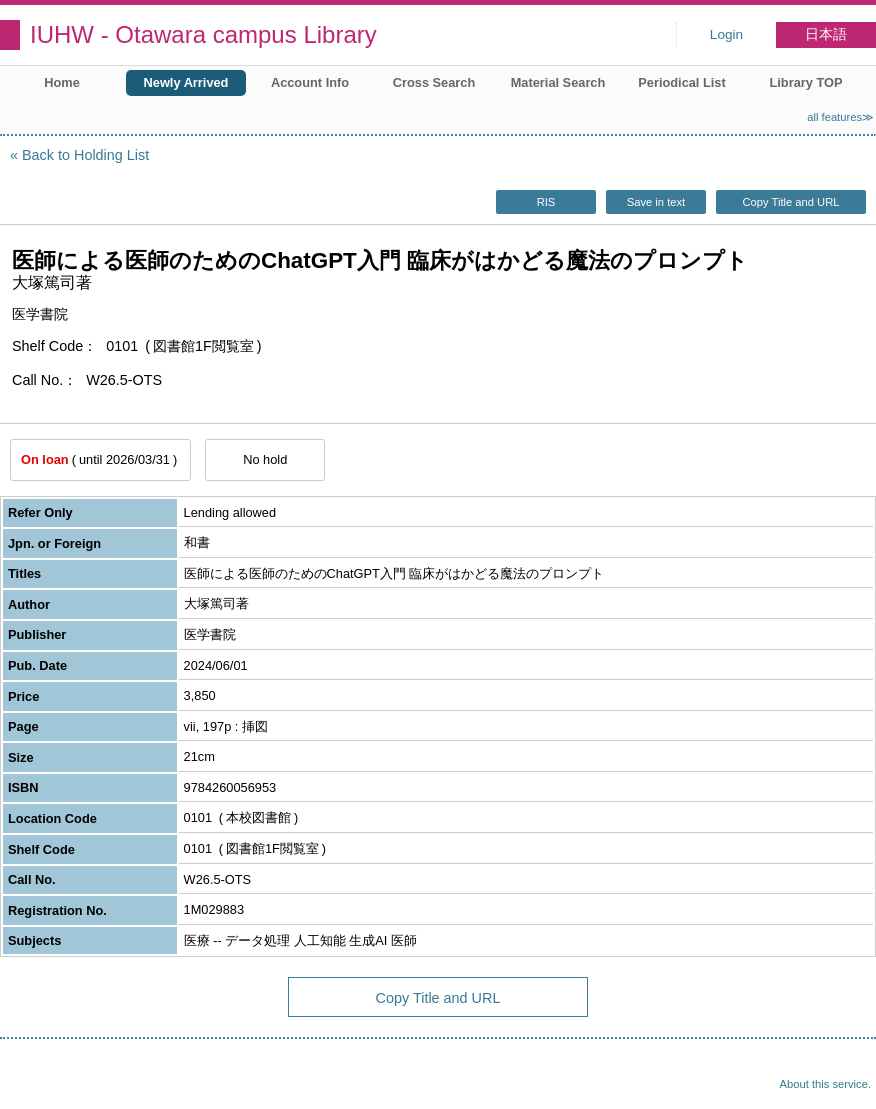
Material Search (558, 82)
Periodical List (681, 82)
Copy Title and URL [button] (790, 202)
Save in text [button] (656, 202)
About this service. (825, 1084)
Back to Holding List (85, 155)
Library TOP (805, 82)
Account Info (310, 82)
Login (726, 34)
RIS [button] (546, 202)
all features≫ (840, 117)
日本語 (826, 34)
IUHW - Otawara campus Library (203, 34)
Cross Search (434, 82)
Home (62, 82)
